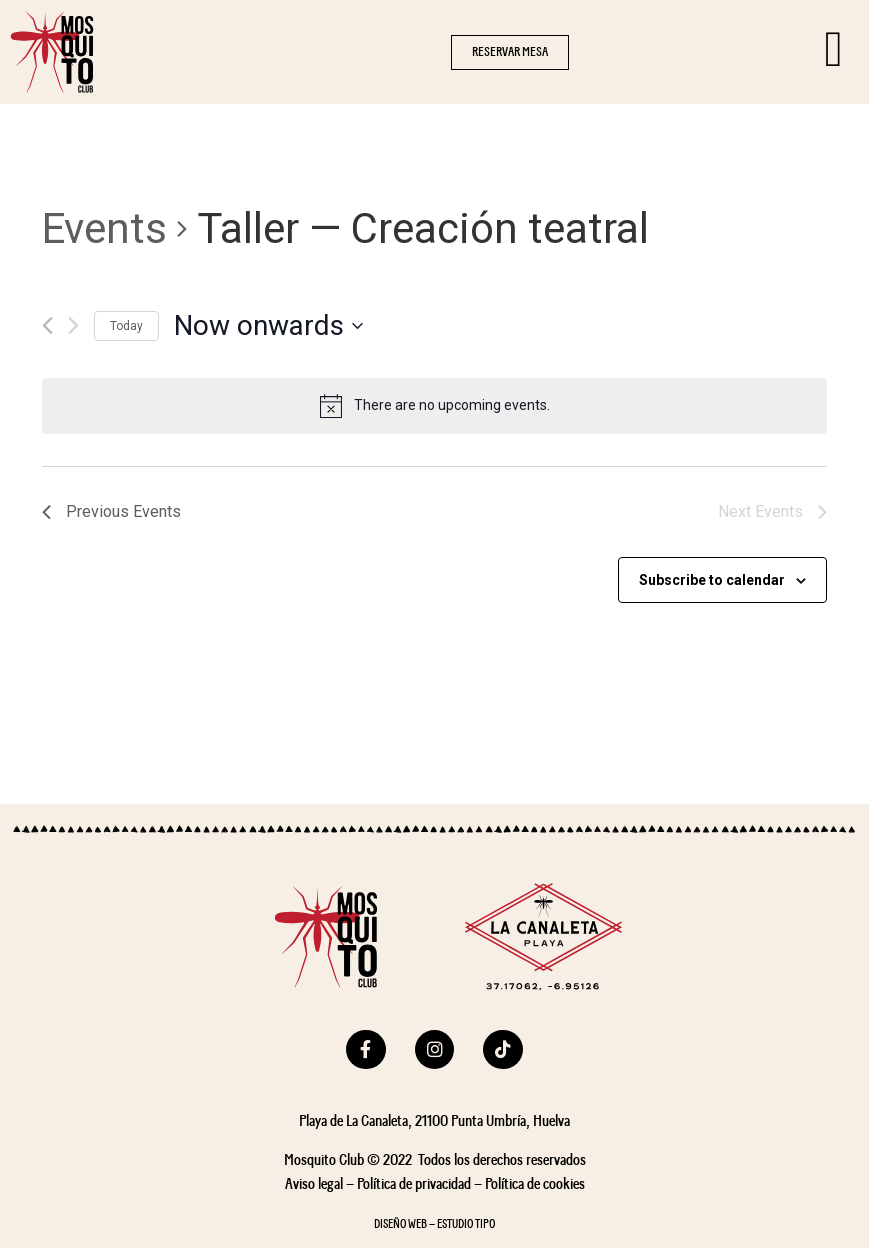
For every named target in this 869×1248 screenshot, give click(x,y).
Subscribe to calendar (712, 580)
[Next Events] (73, 325)
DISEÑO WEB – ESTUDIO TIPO (434, 1224)
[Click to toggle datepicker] (268, 326)
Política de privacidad (414, 1184)
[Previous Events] (47, 325)
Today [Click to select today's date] (126, 326)
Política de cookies (535, 1184)
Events (104, 228)
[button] (510, 52)
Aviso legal (314, 1184)
